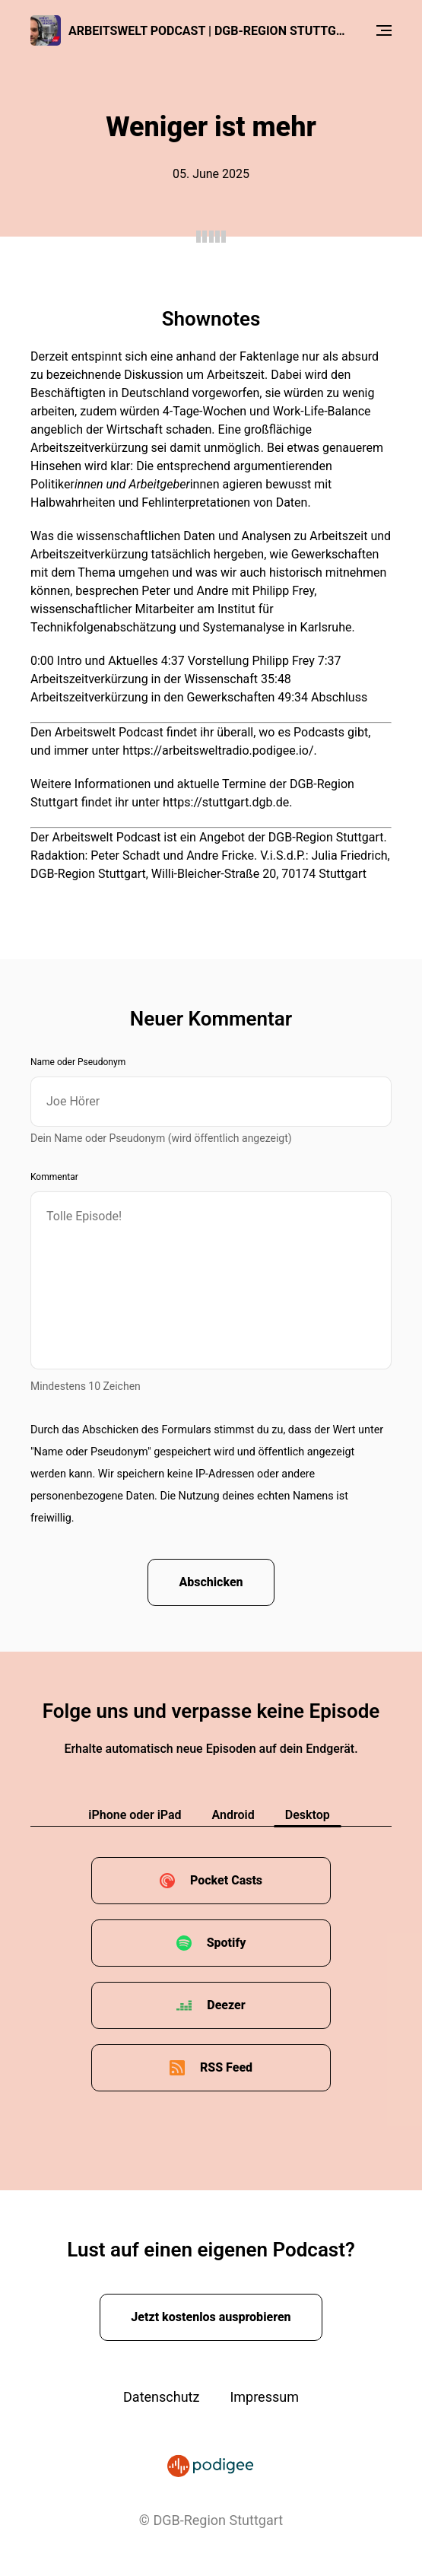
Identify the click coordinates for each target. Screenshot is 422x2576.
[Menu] (384, 30)
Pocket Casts (226, 1880)
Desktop (307, 1815)
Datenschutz (161, 2397)
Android (233, 1815)
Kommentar (54, 1177)
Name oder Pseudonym (77, 1062)
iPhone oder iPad (134, 1815)
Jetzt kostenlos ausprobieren (210, 2317)
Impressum (264, 2397)
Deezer (226, 2005)
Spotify (226, 1942)
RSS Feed (226, 2067)
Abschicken (211, 1582)
